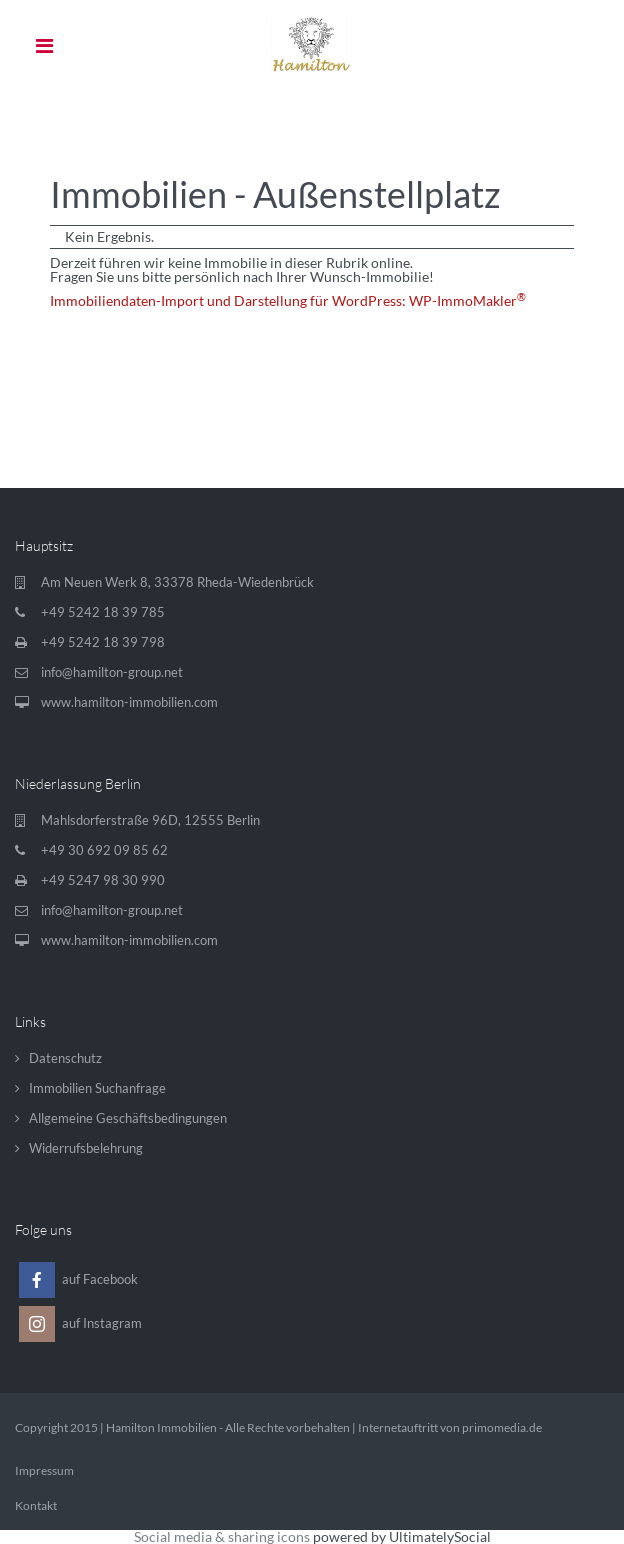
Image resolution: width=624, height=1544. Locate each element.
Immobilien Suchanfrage (97, 1088)
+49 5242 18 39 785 (103, 612)
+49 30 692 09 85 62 (104, 850)
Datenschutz (65, 1058)
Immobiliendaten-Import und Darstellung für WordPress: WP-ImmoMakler (288, 300)
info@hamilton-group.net (112, 672)
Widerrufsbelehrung (86, 1148)
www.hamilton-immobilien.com (129, 702)
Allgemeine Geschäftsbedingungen (128, 1118)
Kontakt (36, 1505)
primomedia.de (502, 1427)
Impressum (44, 1470)
